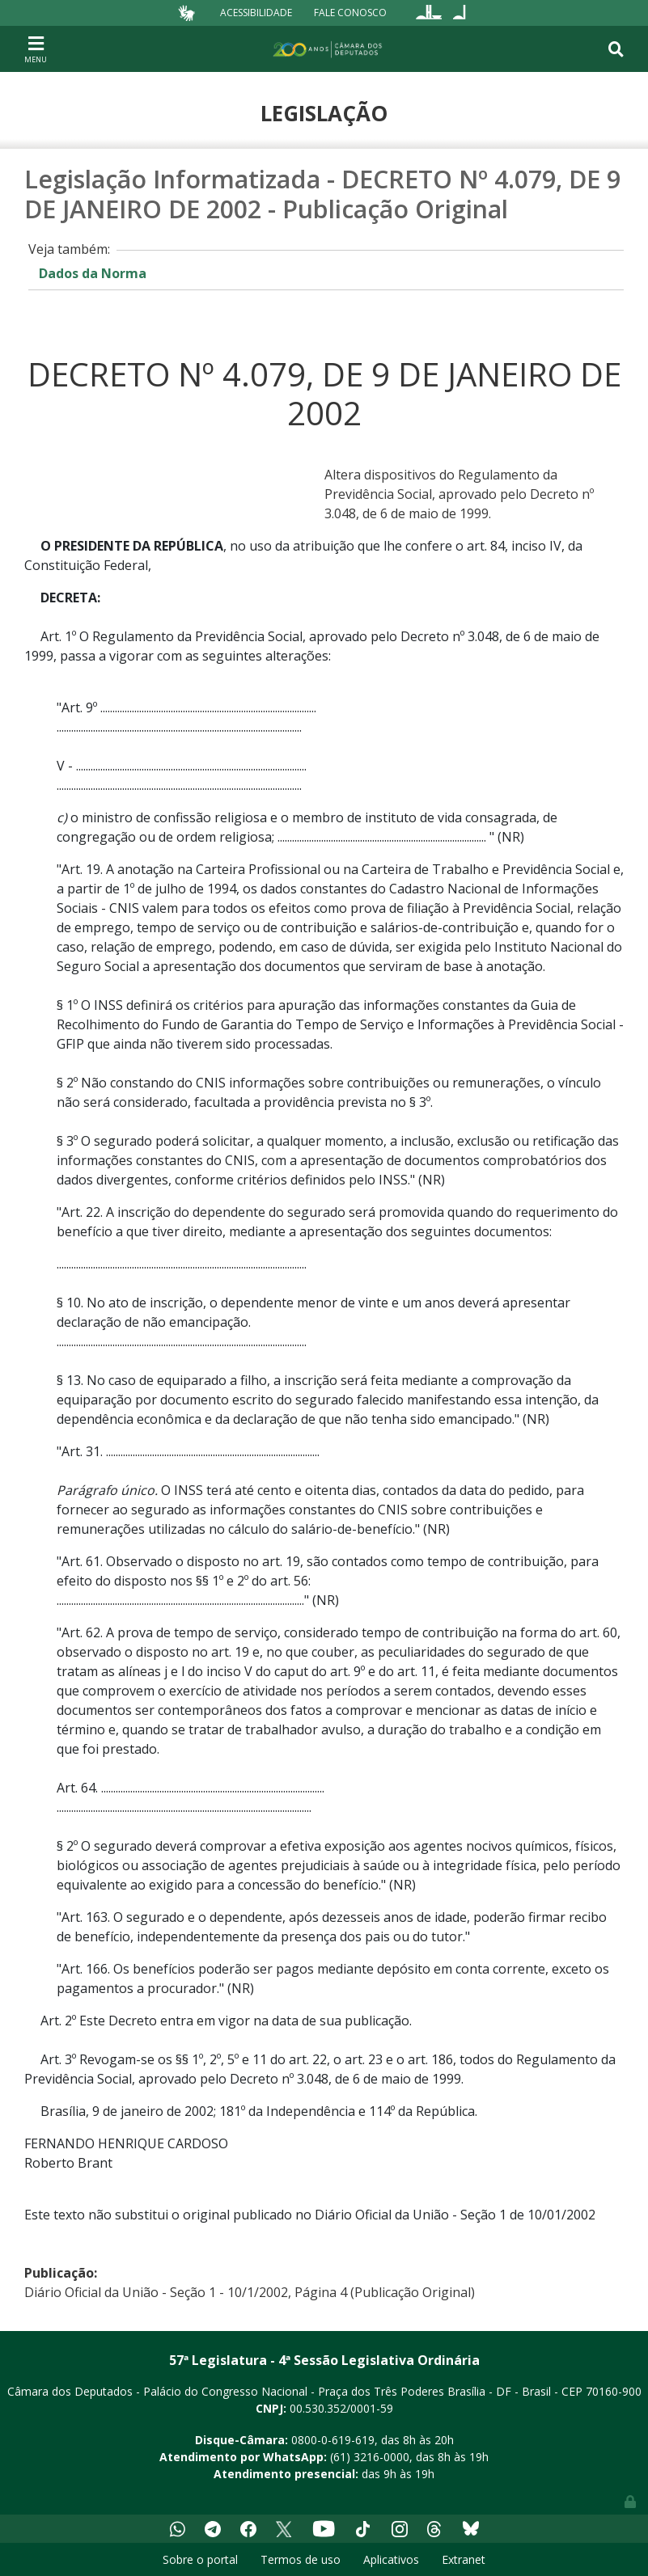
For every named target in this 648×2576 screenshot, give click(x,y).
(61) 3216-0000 (369, 2456)
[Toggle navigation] (35, 48)
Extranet (463, 2559)
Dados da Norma (92, 273)
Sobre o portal (200, 2559)
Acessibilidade (256, 12)
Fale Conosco (350, 12)
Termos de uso (300, 2559)
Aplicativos (391, 2559)
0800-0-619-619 (333, 2439)
